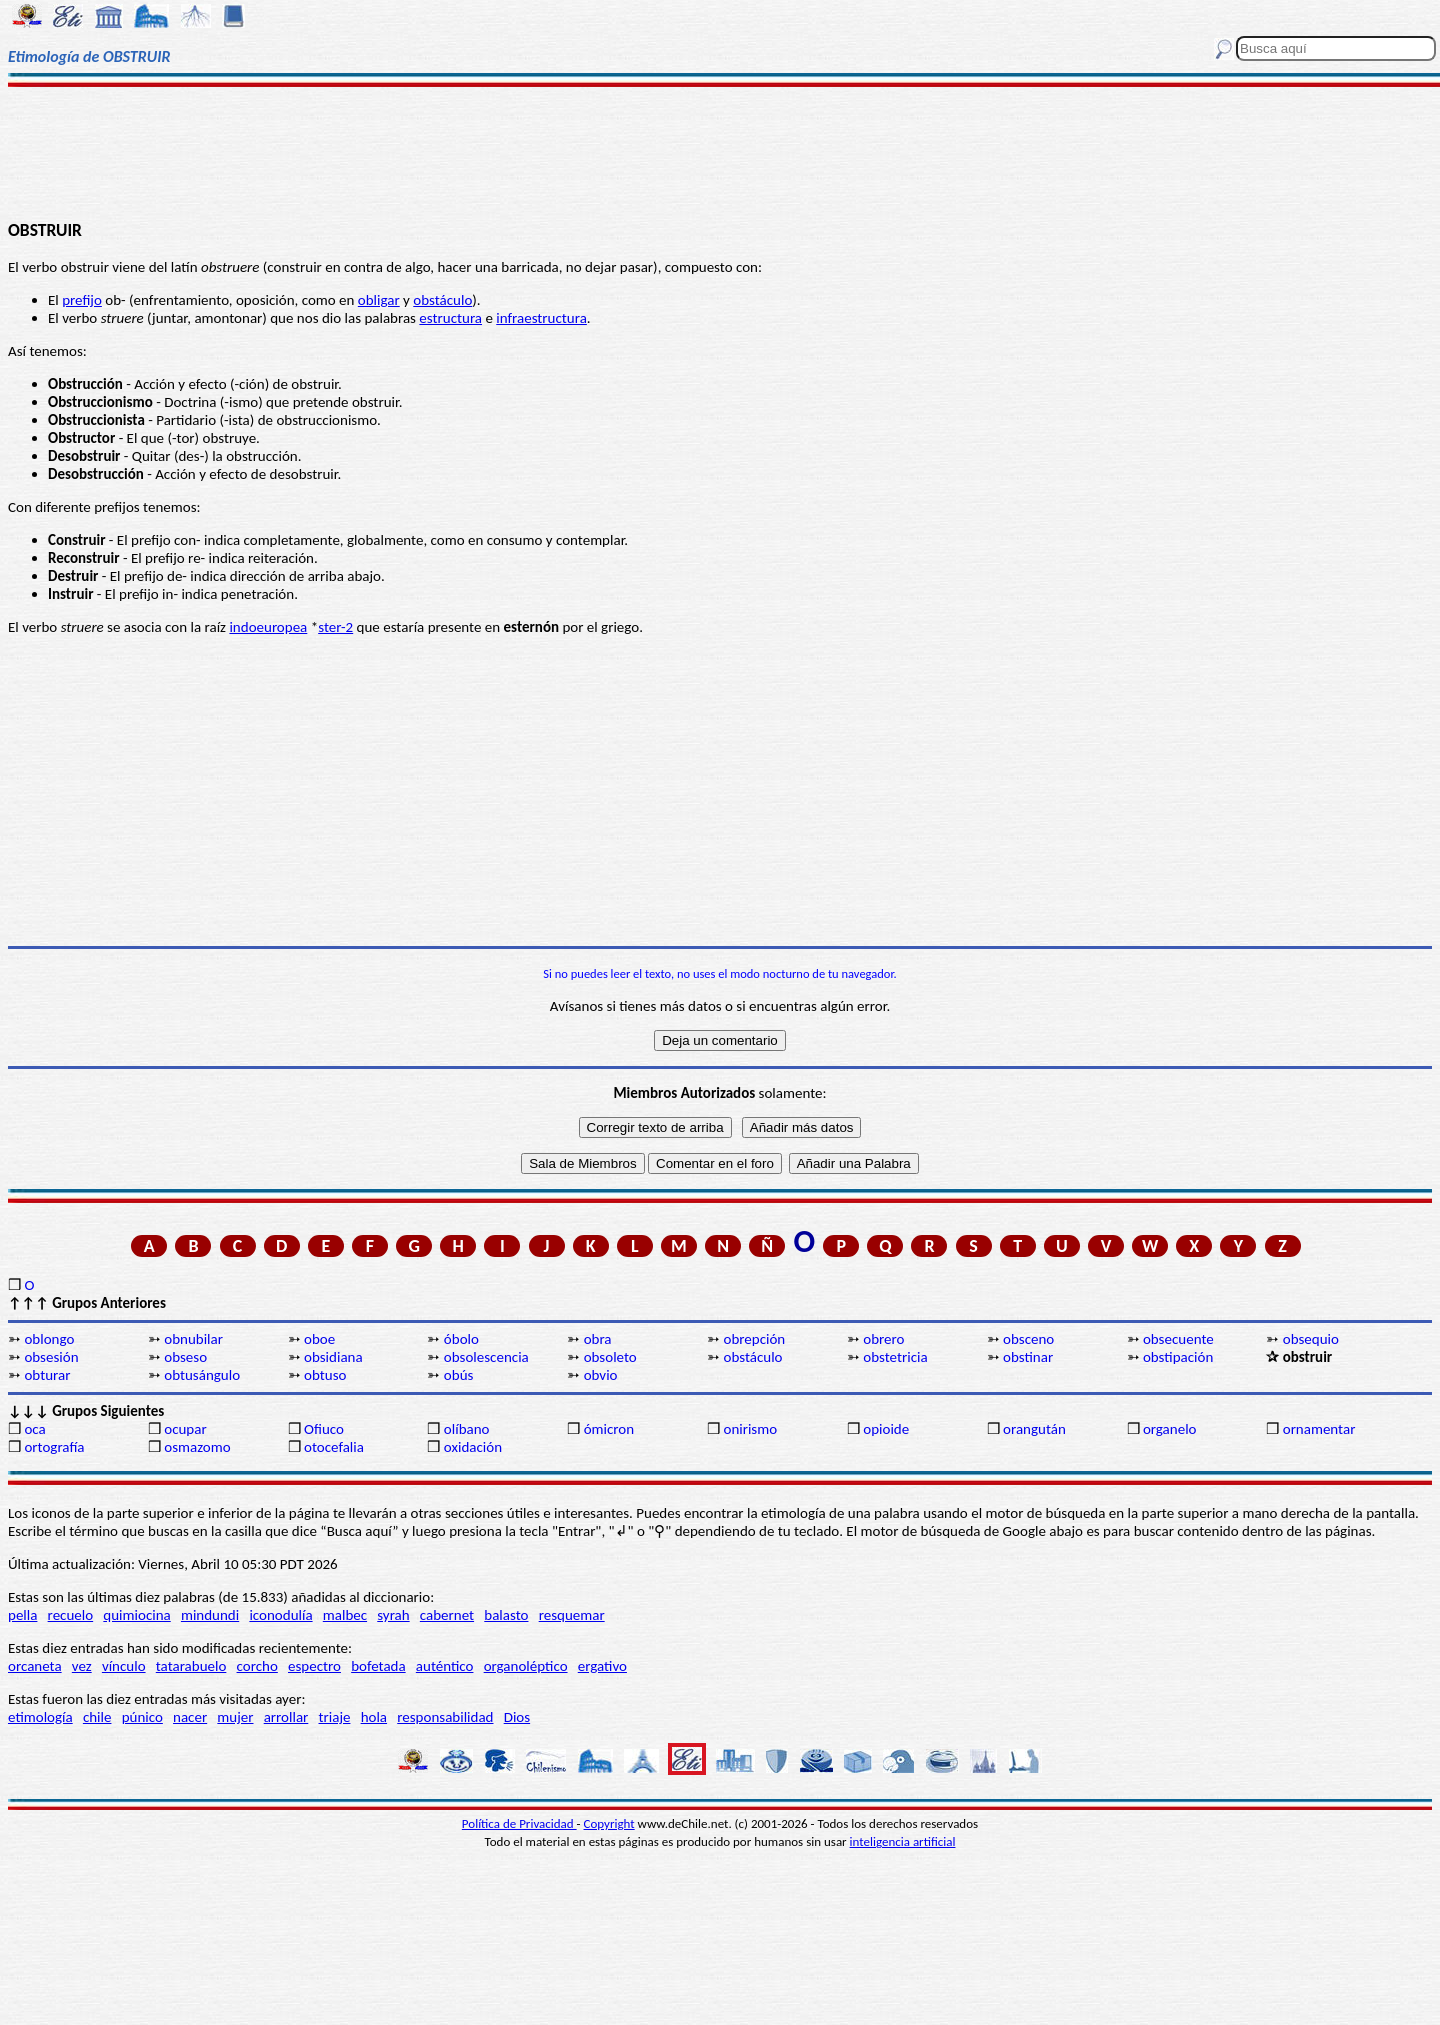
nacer (190, 1717)
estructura (450, 318)
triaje (335, 1717)
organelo (1170, 1429)
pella (22, 1615)
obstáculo (442, 300)
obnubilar (193, 1339)
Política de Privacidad (519, 1823)
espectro (314, 1666)
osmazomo (197, 1447)
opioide (886, 1429)
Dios (517, 1717)
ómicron (609, 1429)
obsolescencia (486, 1357)
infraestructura (541, 318)
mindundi (210, 1615)
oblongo (49, 1339)
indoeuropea (268, 627)
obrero (883, 1339)
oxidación (473, 1447)
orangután (1034, 1429)
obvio (601, 1375)
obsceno (1028, 1339)
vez (82, 1666)
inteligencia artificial (903, 1841)
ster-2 (335, 627)
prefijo (82, 300)
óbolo (461, 1339)
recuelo (71, 1615)
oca (34, 1429)
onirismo (750, 1429)
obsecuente (1178, 1339)
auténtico (445, 1666)
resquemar (572, 1615)
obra (598, 1339)
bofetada (378, 1666)
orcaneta (35, 1666)
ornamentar (1319, 1429)
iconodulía (280, 1615)
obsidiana (333, 1357)
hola (374, 1717)
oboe (319, 1339)
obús (459, 1375)
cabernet (447, 1615)
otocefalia (334, 1447)
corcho (257, 1666)
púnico (142, 1717)
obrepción (754, 1339)
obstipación (1178, 1357)
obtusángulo (202, 1375)
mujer (235, 1717)
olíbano (467, 1429)
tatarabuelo (191, 1666)
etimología (40, 1717)
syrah (393, 1615)
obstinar (1028, 1357)
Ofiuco (324, 1429)
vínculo (124, 1666)
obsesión (51, 1357)
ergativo (602, 1666)
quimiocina (136, 1615)
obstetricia (895, 1357)
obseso (185, 1357)
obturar (47, 1375)
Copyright (609, 1823)
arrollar (286, 1717)
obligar (379, 300)
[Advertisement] (720, 152)
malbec (345, 1615)
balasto (506, 1615)
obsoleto (610, 1357)
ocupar (185, 1429)
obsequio (1311, 1339)
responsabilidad (445, 1717)
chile (97, 1717)
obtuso (325, 1375)
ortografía (54, 1447)
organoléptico (526, 1666)
